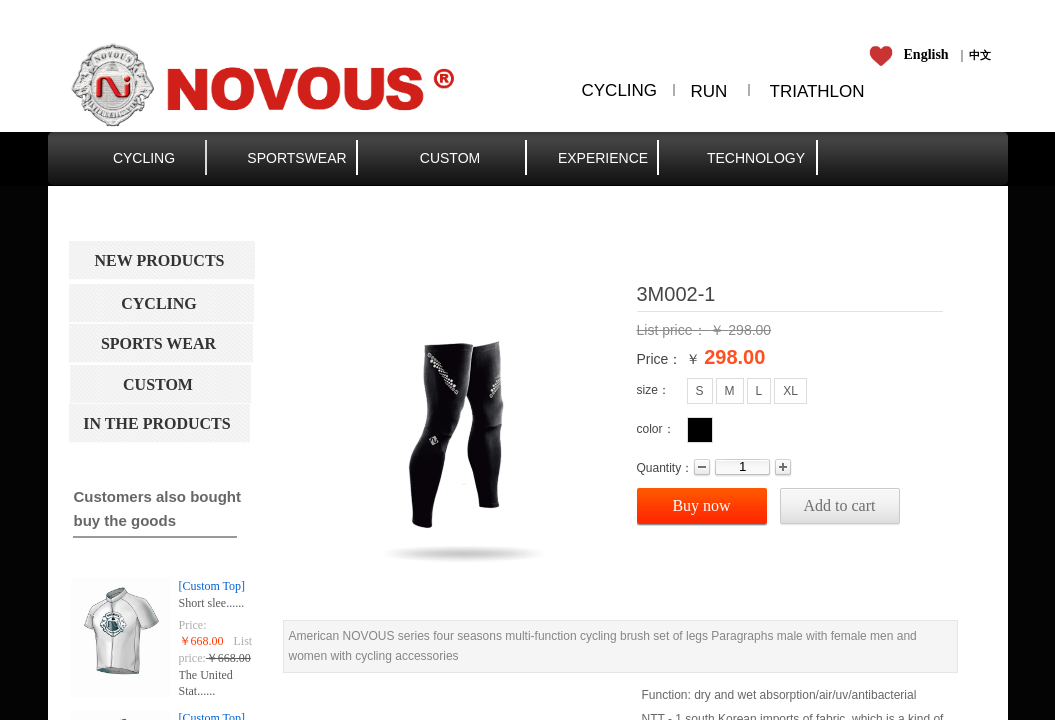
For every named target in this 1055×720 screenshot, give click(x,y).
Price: (193, 625)
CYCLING (144, 158)
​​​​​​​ (912, 55)
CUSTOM (450, 158)
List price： (674, 330)
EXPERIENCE (603, 158)
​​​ (980, 55)
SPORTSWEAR (296, 158)
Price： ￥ (669, 359)
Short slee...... (212, 603)
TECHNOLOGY (756, 158)
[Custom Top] (212, 586)
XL (790, 391)
